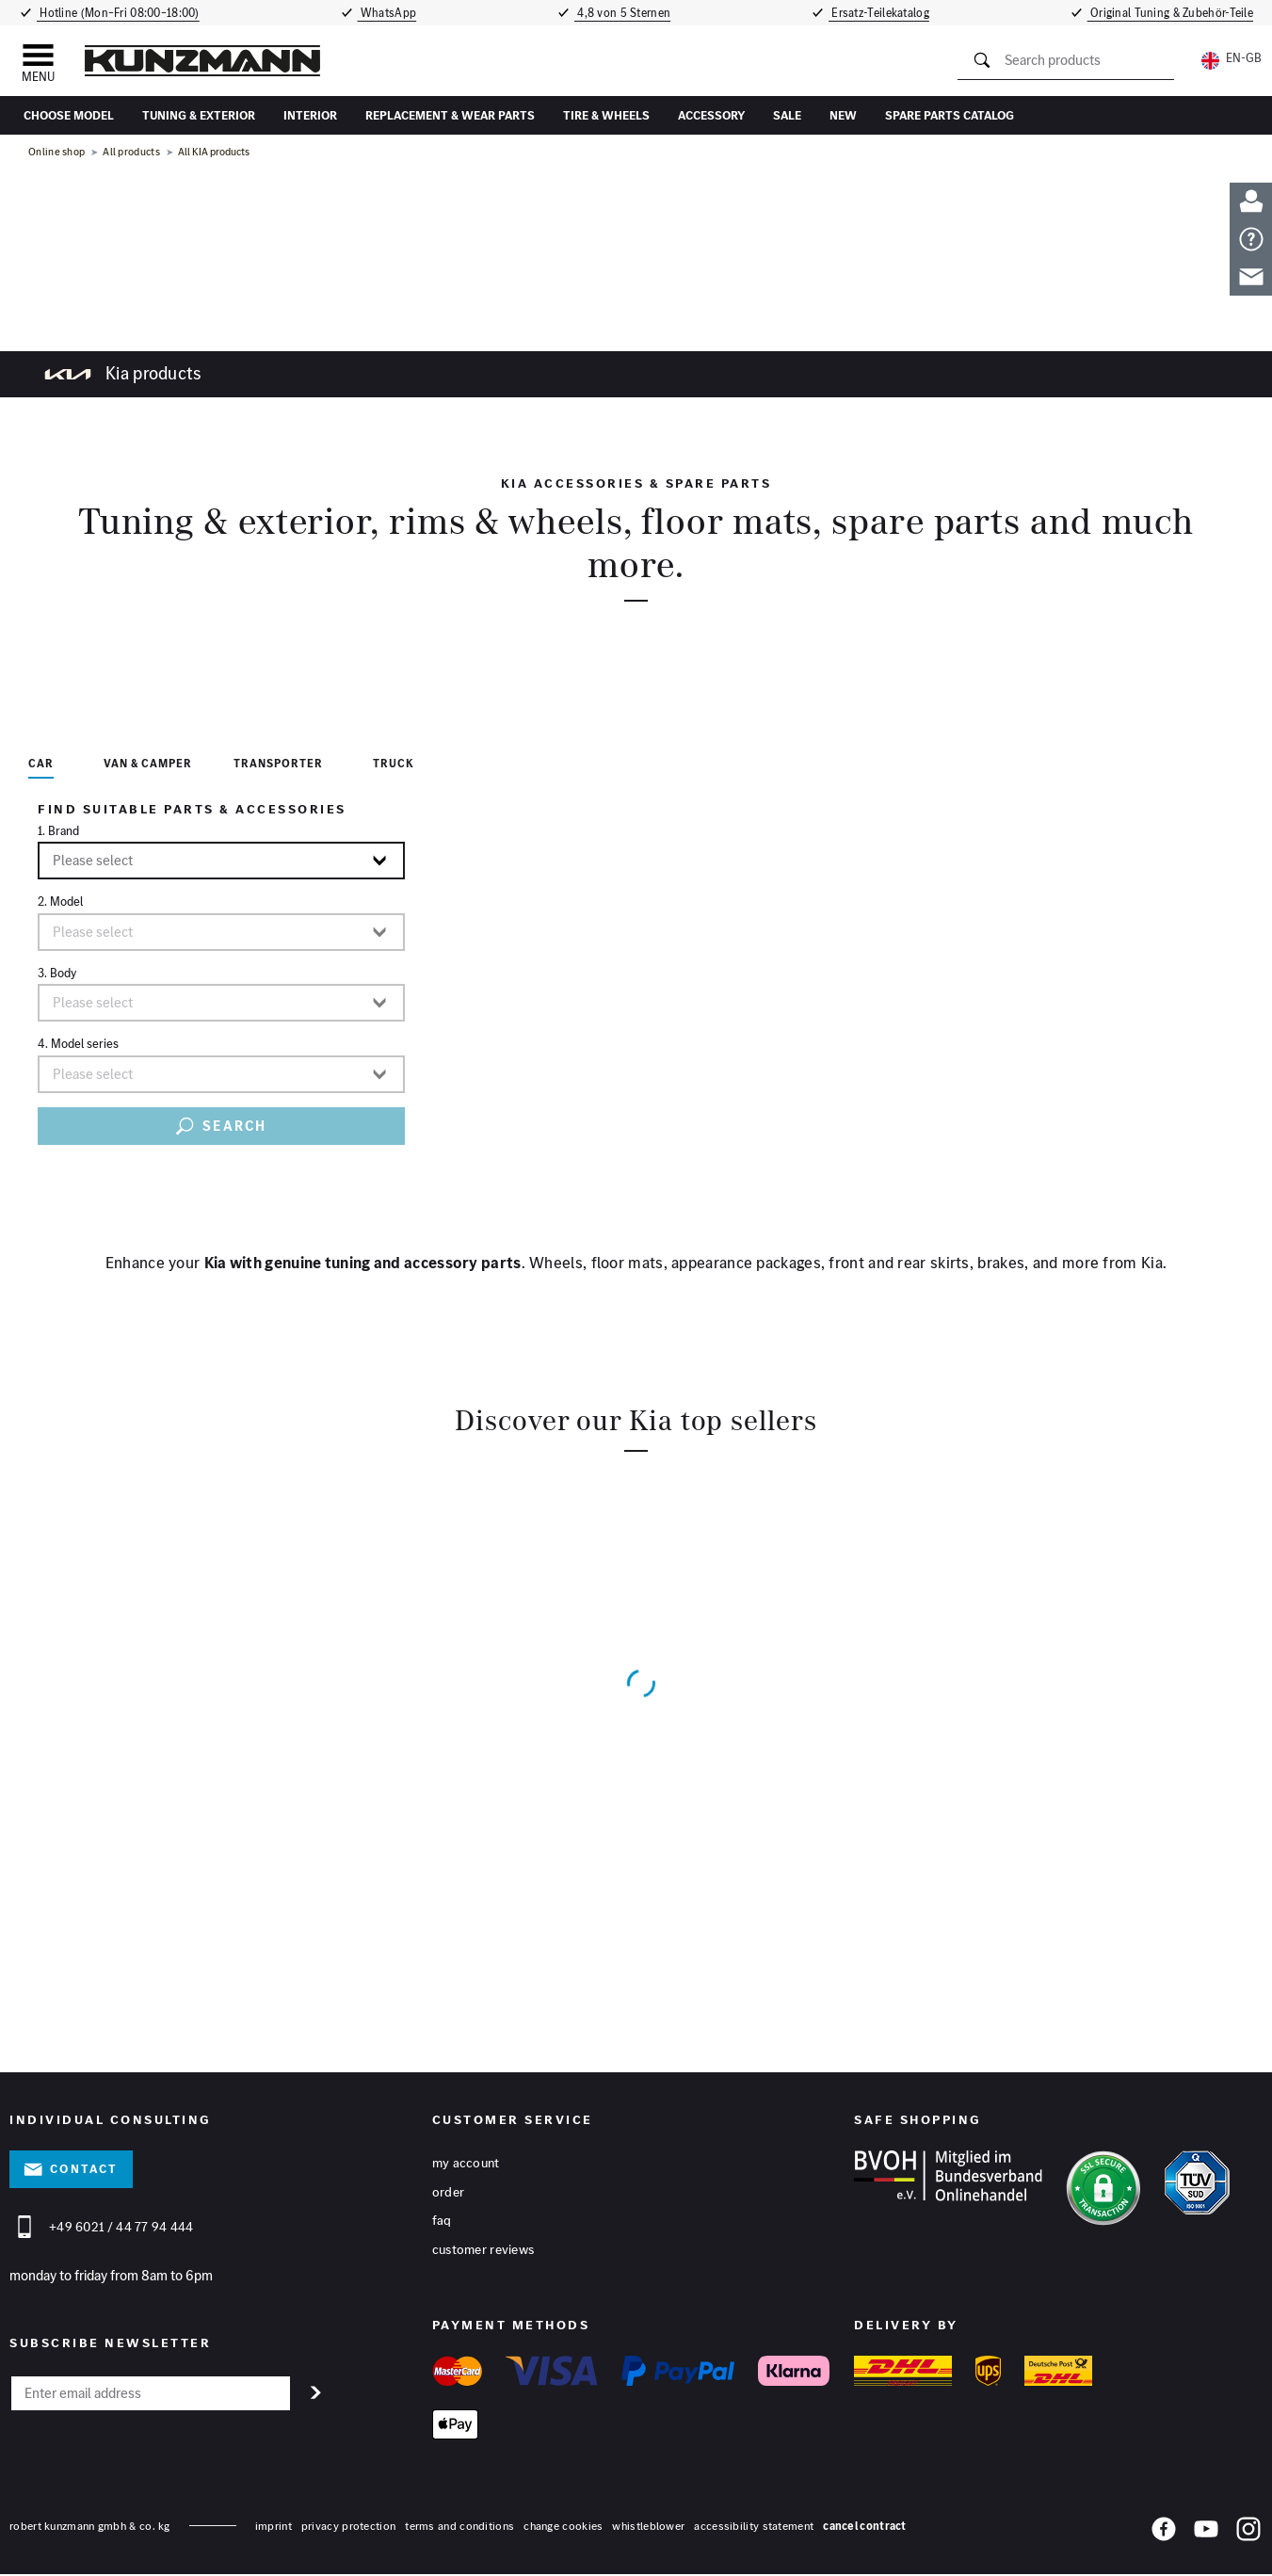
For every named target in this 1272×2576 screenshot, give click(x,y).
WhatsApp (388, 13)
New (843, 115)
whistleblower (648, 2528)
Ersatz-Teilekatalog (883, 13)
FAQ (442, 2222)
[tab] (40, 767)
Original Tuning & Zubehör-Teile (1173, 13)
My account (466, 2163)
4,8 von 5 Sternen (623, 13)
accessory (711, 115)
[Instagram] (1248, 2534)
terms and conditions (459, 2528)
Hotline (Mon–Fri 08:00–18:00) (117, 13)
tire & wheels (606, 115)
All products (131, 151)
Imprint (273, 2528)
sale (787, 115)
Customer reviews (483, 2251)
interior (310, 115)
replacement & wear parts (450, 115)
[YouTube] (1206, 2534)
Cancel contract (865, 2528)
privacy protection (348, 2528)
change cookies (563, 2528)
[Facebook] (1164, 2534)
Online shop (56, 151)
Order (448, 2192)
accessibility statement (753, 2528)
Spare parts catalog (949, 115)
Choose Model (69, 115)
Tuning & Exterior (198, 115)
